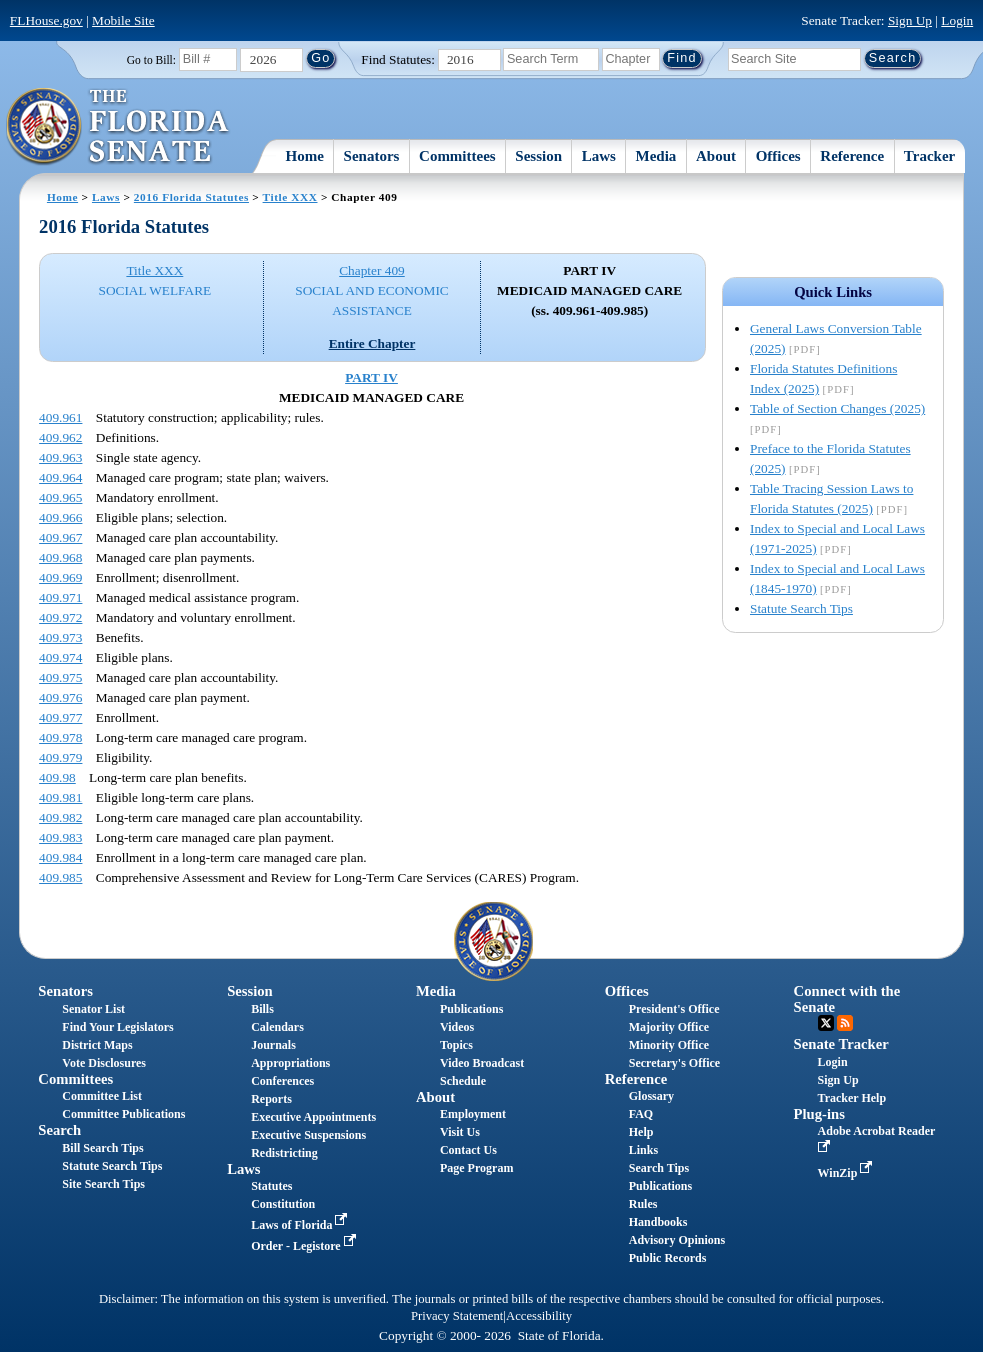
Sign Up (910, 20)
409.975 (60, 677)
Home (305, 156)
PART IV (371, 377)
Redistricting (284, 1153)
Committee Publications (123, 1114)
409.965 (60, 497)
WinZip (847, 1173)
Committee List (102, 1096)
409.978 (60, 737)
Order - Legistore (305, 1246)
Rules (643, 1204)
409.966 (60, 517)
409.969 (60, 577)
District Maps (97, 1045)
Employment (473, 1114)
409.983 (60, 837)
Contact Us (468, 1150)
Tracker (929, 156)
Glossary (651, 1096)
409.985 (60, 877)
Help (641, 1132)
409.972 (60, 617)
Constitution (283, 1204)
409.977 (60, 717)
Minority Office (669, 1045)
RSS (845, 1023)
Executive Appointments (313, 1117)
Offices (778, 156)
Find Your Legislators (117, 1027)
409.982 (60, 817)
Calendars (277, 1027)
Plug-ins (819, 1114)
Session (538, 156)
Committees (457, 156)
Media (656, 156)
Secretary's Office (674, 1063)
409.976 (60, 697)
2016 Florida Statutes (191, 197)
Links (643, 1150)
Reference (852, 156)
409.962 (60, 437)
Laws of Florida (301, 1225)
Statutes (271, 1186)
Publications (471, 1009)
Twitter (826, 1023)
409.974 (60, 657)
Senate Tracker (841, 1044)
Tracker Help (852, 1098)
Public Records (668, 1258)
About (716, 156)
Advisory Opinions (677, 1240)
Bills (262, 1009)
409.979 (60, 757)
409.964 (60, 477)
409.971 (60, 597)
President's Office (674, 1009)
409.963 (60, 457)
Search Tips (659, 1168)
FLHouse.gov (46, 20)
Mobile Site (123, 20)
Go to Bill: (151, 60)
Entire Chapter (372, 343)
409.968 (60, 557)
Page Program (476, 1168)
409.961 (60, 417)
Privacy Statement (457, 1316)
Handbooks (658, 1222)
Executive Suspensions (308, 1135)
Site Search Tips (103, 1184)
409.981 (60, 797)
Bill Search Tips (102, 1148)
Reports (271, 1099)
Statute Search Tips (801, 608)
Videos (457, 1027)
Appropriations (290, 1063)
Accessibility (539, 1316)
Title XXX (290, 197)
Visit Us (460, 1132)
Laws (599, 156)
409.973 (60, 637)
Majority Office (669, 1027)
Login (957, 20)
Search (59, 1130)
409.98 (57, 777)
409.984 (60, 857)
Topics (456, 1045)
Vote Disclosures (104, 1063)
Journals (273, 1045)
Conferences (282, 1081)
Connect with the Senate (847, 998)
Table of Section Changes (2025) (837, 408)
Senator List (93, 1009)
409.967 (60, 537)
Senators (372, 156)
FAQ (641, 1114)
